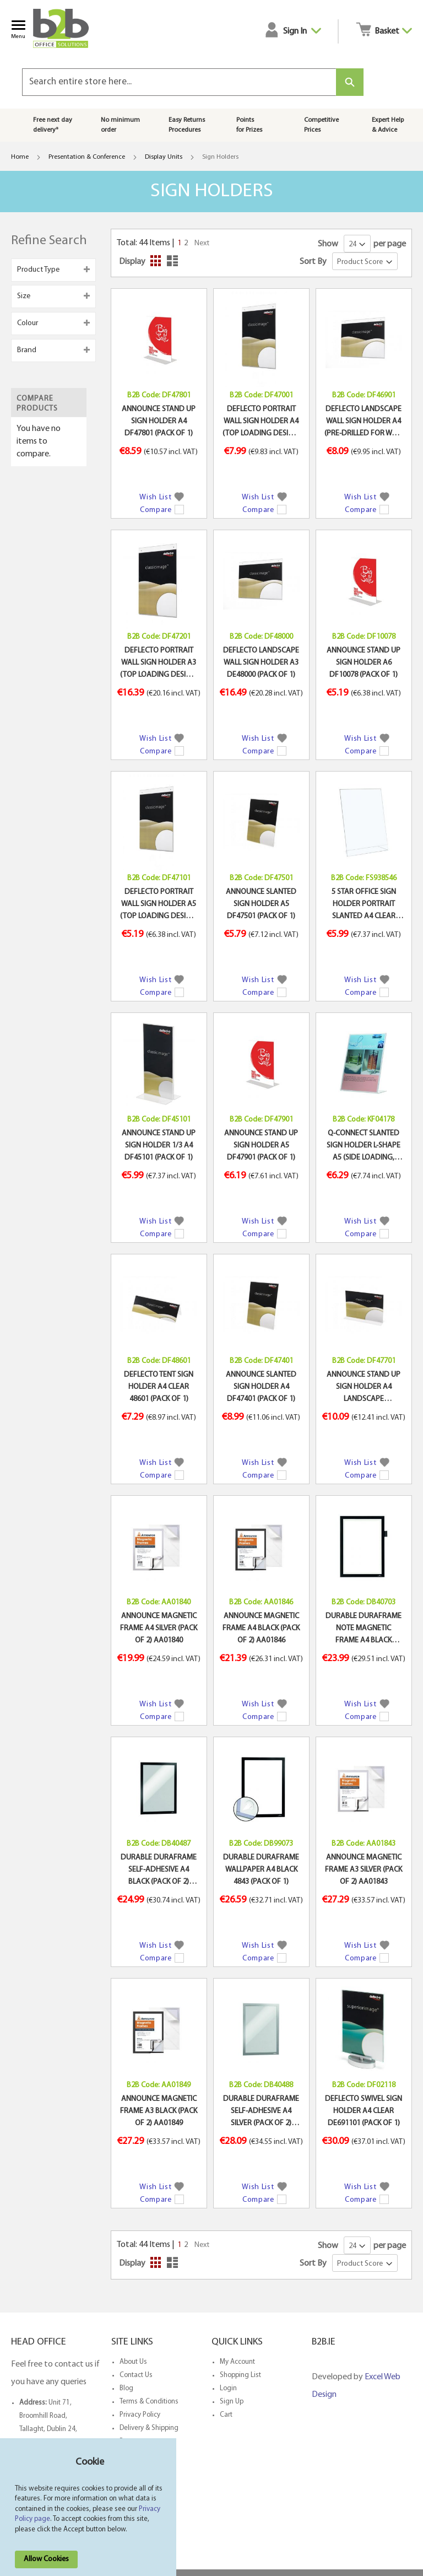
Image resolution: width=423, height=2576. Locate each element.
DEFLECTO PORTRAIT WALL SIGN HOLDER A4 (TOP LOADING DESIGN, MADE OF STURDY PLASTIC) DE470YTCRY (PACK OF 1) (261, 422)
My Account (237, 2361)
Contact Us (136, 2375)
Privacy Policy (140, 2414)
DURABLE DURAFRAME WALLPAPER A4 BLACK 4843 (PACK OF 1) (261, 1870)
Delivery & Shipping (149, 2428)
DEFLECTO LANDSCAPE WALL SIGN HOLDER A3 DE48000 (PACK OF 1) (261, 663)
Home (20, 157)
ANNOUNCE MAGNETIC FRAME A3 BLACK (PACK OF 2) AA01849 (158, 2111)
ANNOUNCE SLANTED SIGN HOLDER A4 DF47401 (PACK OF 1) (261, 1387)
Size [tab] (23, 296)
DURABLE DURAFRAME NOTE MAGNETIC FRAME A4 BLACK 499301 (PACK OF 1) (364, 1629)
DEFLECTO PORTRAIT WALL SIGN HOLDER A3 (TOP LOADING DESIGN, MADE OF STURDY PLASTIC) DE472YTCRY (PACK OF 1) (159, 664)
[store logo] (66, 28)
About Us (133, 2361)
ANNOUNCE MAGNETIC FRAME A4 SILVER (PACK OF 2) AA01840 (158, 1628)
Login (228, 2388)
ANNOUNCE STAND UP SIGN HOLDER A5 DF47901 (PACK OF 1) (261, 1145)
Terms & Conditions (149, 2401)
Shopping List (240, 2375)
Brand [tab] (26, 350)
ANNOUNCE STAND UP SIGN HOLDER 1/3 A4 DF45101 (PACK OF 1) (159, 1145)
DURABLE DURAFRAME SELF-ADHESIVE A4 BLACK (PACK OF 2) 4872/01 (159, 1871)
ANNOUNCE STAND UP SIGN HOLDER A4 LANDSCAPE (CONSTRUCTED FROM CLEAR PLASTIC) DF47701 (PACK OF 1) (363, 1388)
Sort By (313, 261)
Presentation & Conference (86, 157)
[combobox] (179, 82)
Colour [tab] (27, 323)
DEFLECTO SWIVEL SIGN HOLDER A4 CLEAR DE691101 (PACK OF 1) (363, 2111)
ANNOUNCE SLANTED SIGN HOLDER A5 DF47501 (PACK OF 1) (261, 904)
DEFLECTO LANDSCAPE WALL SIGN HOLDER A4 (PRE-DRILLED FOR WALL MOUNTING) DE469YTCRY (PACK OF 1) (363, 422)
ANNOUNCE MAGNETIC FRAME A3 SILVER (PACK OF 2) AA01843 (363, 1870)
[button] (161, 496)
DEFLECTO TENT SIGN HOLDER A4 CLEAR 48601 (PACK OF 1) (158, 1387)
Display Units (163, 157)
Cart (226, 2414)
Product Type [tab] (38, 270)
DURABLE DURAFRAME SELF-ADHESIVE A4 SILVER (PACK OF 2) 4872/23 (261, 2112)
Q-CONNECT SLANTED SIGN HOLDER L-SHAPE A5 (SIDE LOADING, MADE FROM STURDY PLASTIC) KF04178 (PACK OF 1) (363, 1147)
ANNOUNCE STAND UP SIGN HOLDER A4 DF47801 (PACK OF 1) (159, 421)
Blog (126, 2388)
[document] (89, 2512)
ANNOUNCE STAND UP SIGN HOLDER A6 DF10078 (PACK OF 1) (363, 663)
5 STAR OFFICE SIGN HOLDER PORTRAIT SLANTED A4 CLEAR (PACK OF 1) (364, 905)
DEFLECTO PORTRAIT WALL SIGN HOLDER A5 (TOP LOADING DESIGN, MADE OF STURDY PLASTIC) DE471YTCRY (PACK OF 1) (159, 905)
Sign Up (231, 2401)
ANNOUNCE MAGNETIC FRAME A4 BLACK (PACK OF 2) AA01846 (261, 1628)
